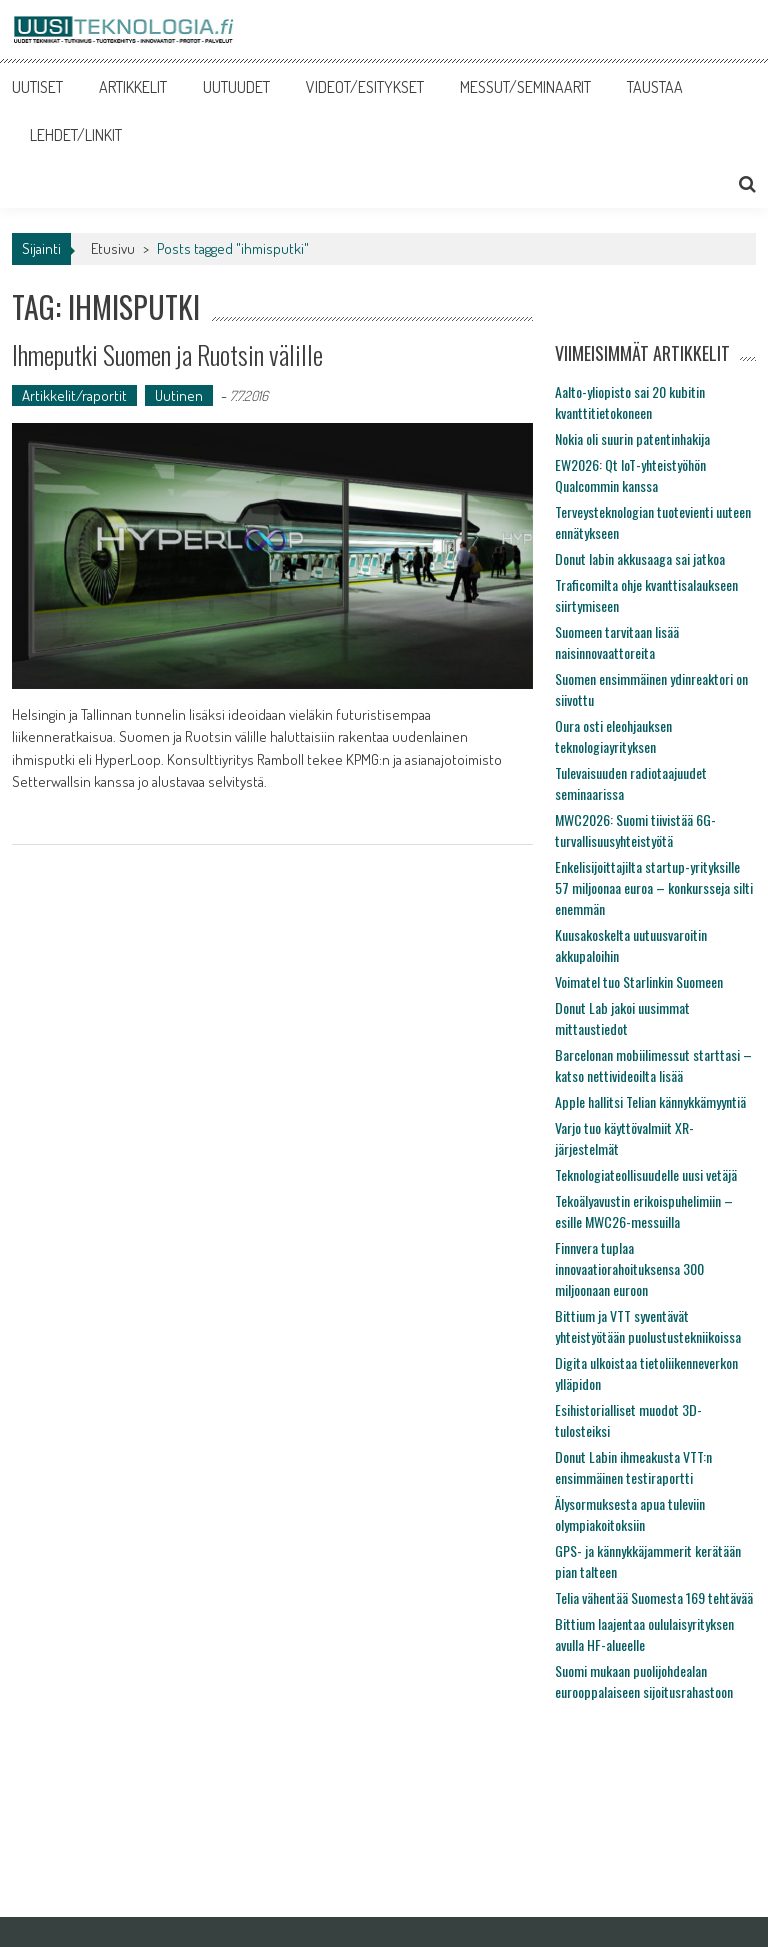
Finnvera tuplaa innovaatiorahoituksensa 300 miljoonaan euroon (629, 1268)
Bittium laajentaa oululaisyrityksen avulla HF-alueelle (644, 1634)
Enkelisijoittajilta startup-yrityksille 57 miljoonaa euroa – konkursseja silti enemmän (654, 887)
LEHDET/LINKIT (76, 135)
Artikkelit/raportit (74, 395)
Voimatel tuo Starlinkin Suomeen (639, 981)
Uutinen (179, 395)
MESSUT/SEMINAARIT (525, 87)
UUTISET (37, 87)
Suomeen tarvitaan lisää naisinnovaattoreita (617, 642)
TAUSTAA (655, 87)
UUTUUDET (236, 87)
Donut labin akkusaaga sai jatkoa (640, 558)
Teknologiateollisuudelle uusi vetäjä (646, 1174)
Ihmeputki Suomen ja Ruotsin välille (167, 354)
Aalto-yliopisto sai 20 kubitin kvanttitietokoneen (630, 402)
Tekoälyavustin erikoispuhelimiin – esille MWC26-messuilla (644, 1211)
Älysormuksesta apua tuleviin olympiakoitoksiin (630, 1514)
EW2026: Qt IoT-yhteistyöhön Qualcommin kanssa (630, 475)
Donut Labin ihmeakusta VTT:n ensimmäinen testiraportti (633, 1467)
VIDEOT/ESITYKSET (365, 87)
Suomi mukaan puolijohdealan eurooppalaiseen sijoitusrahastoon (644, 1681)
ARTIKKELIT (133, 87)
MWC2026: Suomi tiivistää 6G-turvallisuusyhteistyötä (635, 830)
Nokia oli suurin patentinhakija (632, 438)
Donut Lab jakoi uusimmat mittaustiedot (622, 1018)
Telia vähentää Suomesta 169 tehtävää (654, 1597)
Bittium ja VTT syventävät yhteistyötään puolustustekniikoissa (648, 1326)
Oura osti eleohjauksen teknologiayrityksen (613, 736)
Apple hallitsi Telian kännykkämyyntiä (650, 1101)
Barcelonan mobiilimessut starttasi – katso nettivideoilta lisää (653, 1065)
